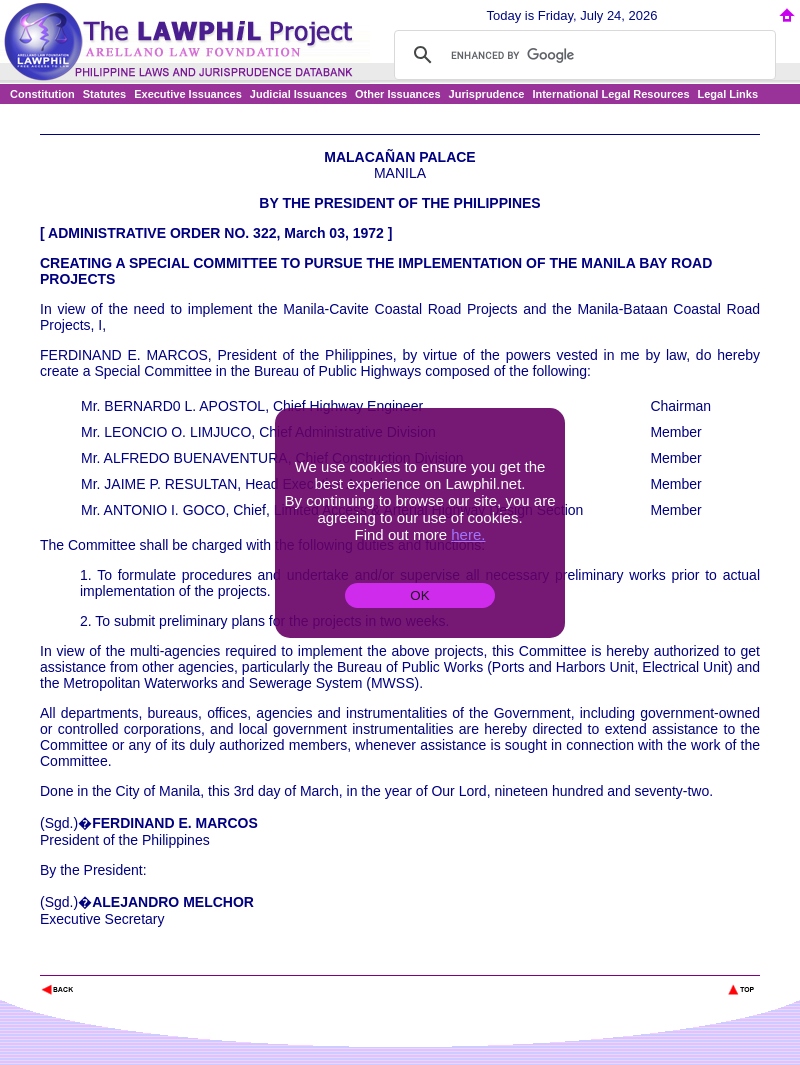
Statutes (104, 94)
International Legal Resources (610, 94)
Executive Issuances (188, 94)
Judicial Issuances (298, 94)
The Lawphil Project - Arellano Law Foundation (143, 962)
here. (468, 534)
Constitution (42, 94)
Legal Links (728, 94)
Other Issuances (398, 94)
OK (419, 595)
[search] (582, 55)
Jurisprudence (487, 94)
